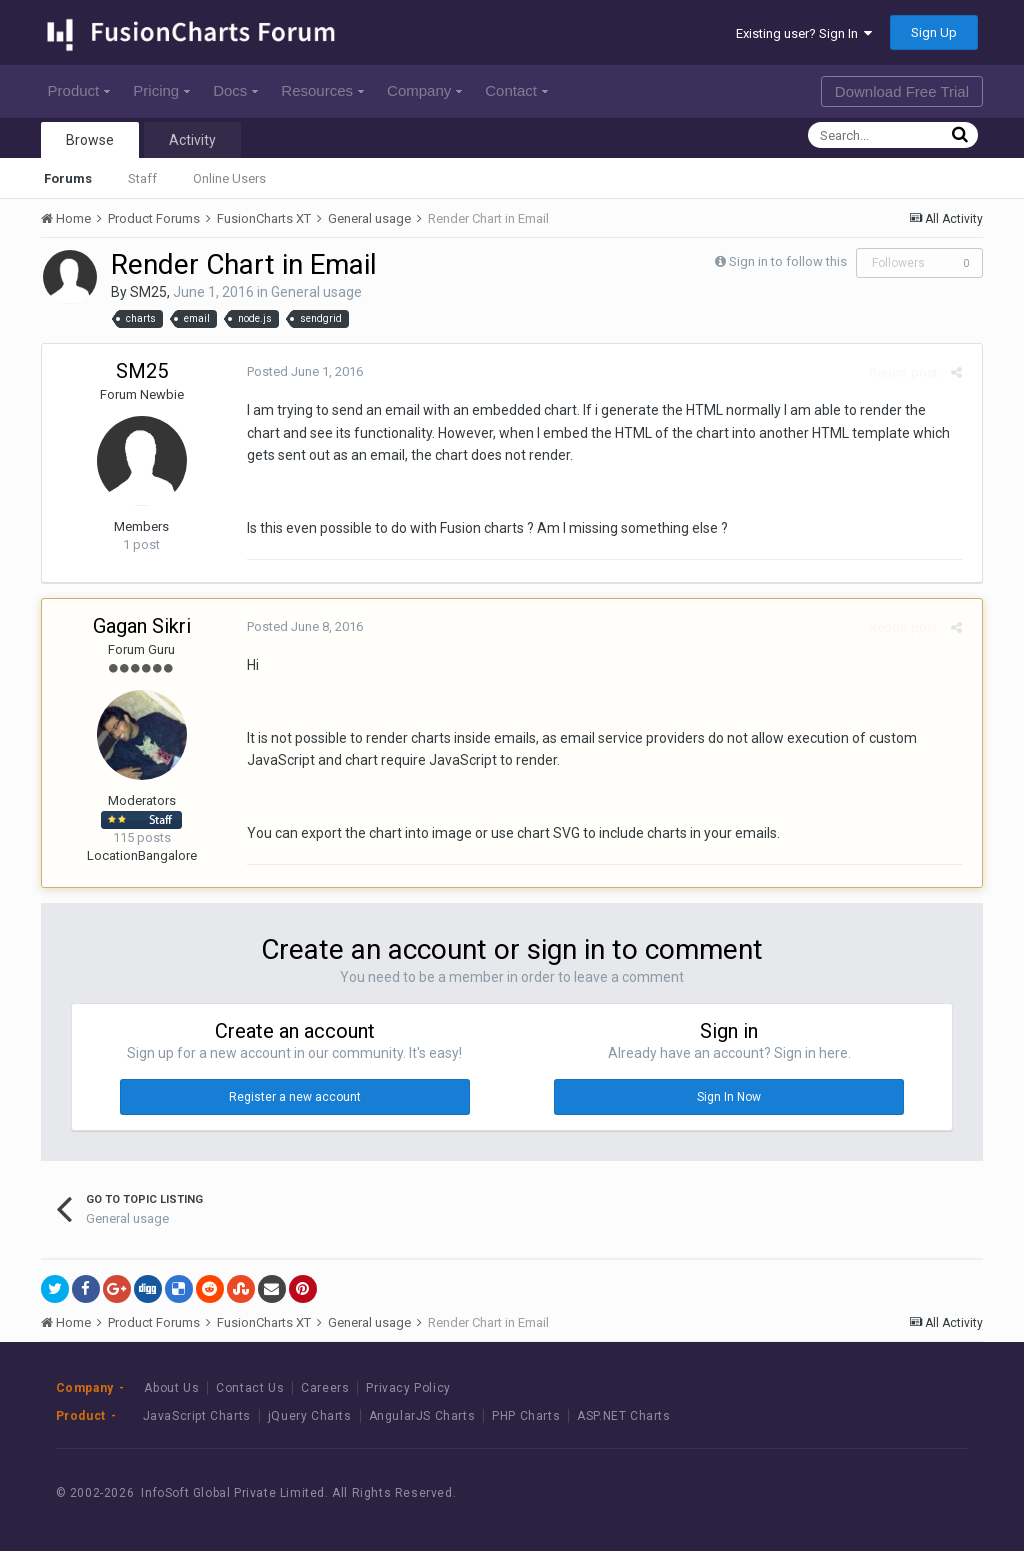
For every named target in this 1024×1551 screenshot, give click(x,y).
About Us (171, 1388)
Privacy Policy (408, 1388)
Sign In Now (729, 1097)
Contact (516, 90)
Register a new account (295, 1097)
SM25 (148, 292)
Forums (68, 178)
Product (79, 90)
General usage (316, 292)
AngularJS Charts (422, 1416)
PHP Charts (526, 1416)
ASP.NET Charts (623, 1416)
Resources (322, 90)
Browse (90, 140)
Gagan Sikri (142, 626)
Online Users (229, 178)
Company (424, 90)
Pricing (161, 90)
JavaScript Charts (197, 1416)
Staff (142, 178)
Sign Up (934, 32)
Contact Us (250, 1388)
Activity (192, 140)
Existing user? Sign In (804, 33)
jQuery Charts (310, 1416)
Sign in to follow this (788, 261)
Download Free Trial (902, 91)
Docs (235, 90)
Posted (300, 371)
